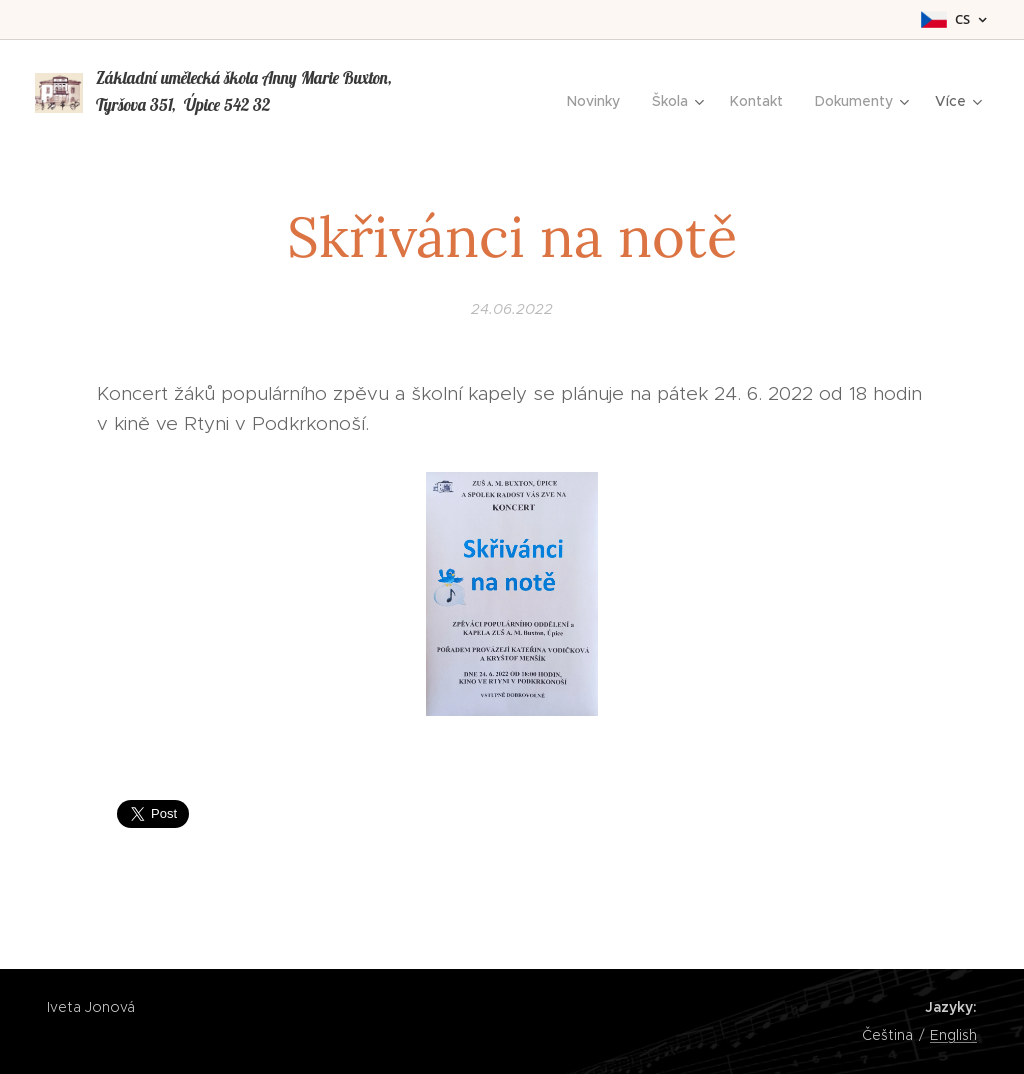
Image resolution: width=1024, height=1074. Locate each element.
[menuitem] (599, 101)
